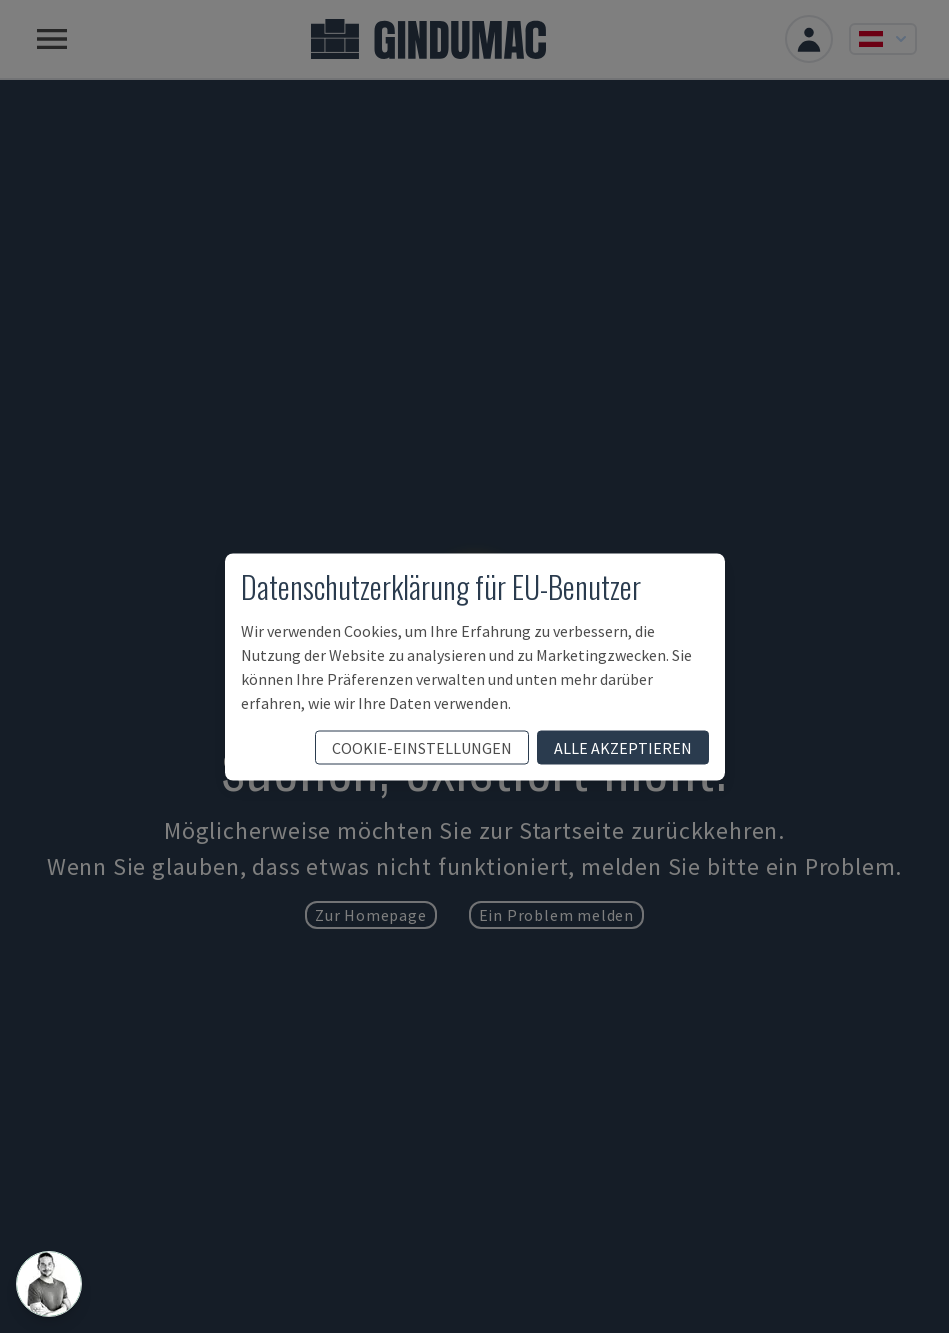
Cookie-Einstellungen (422, 747)
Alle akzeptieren (623, 747)
